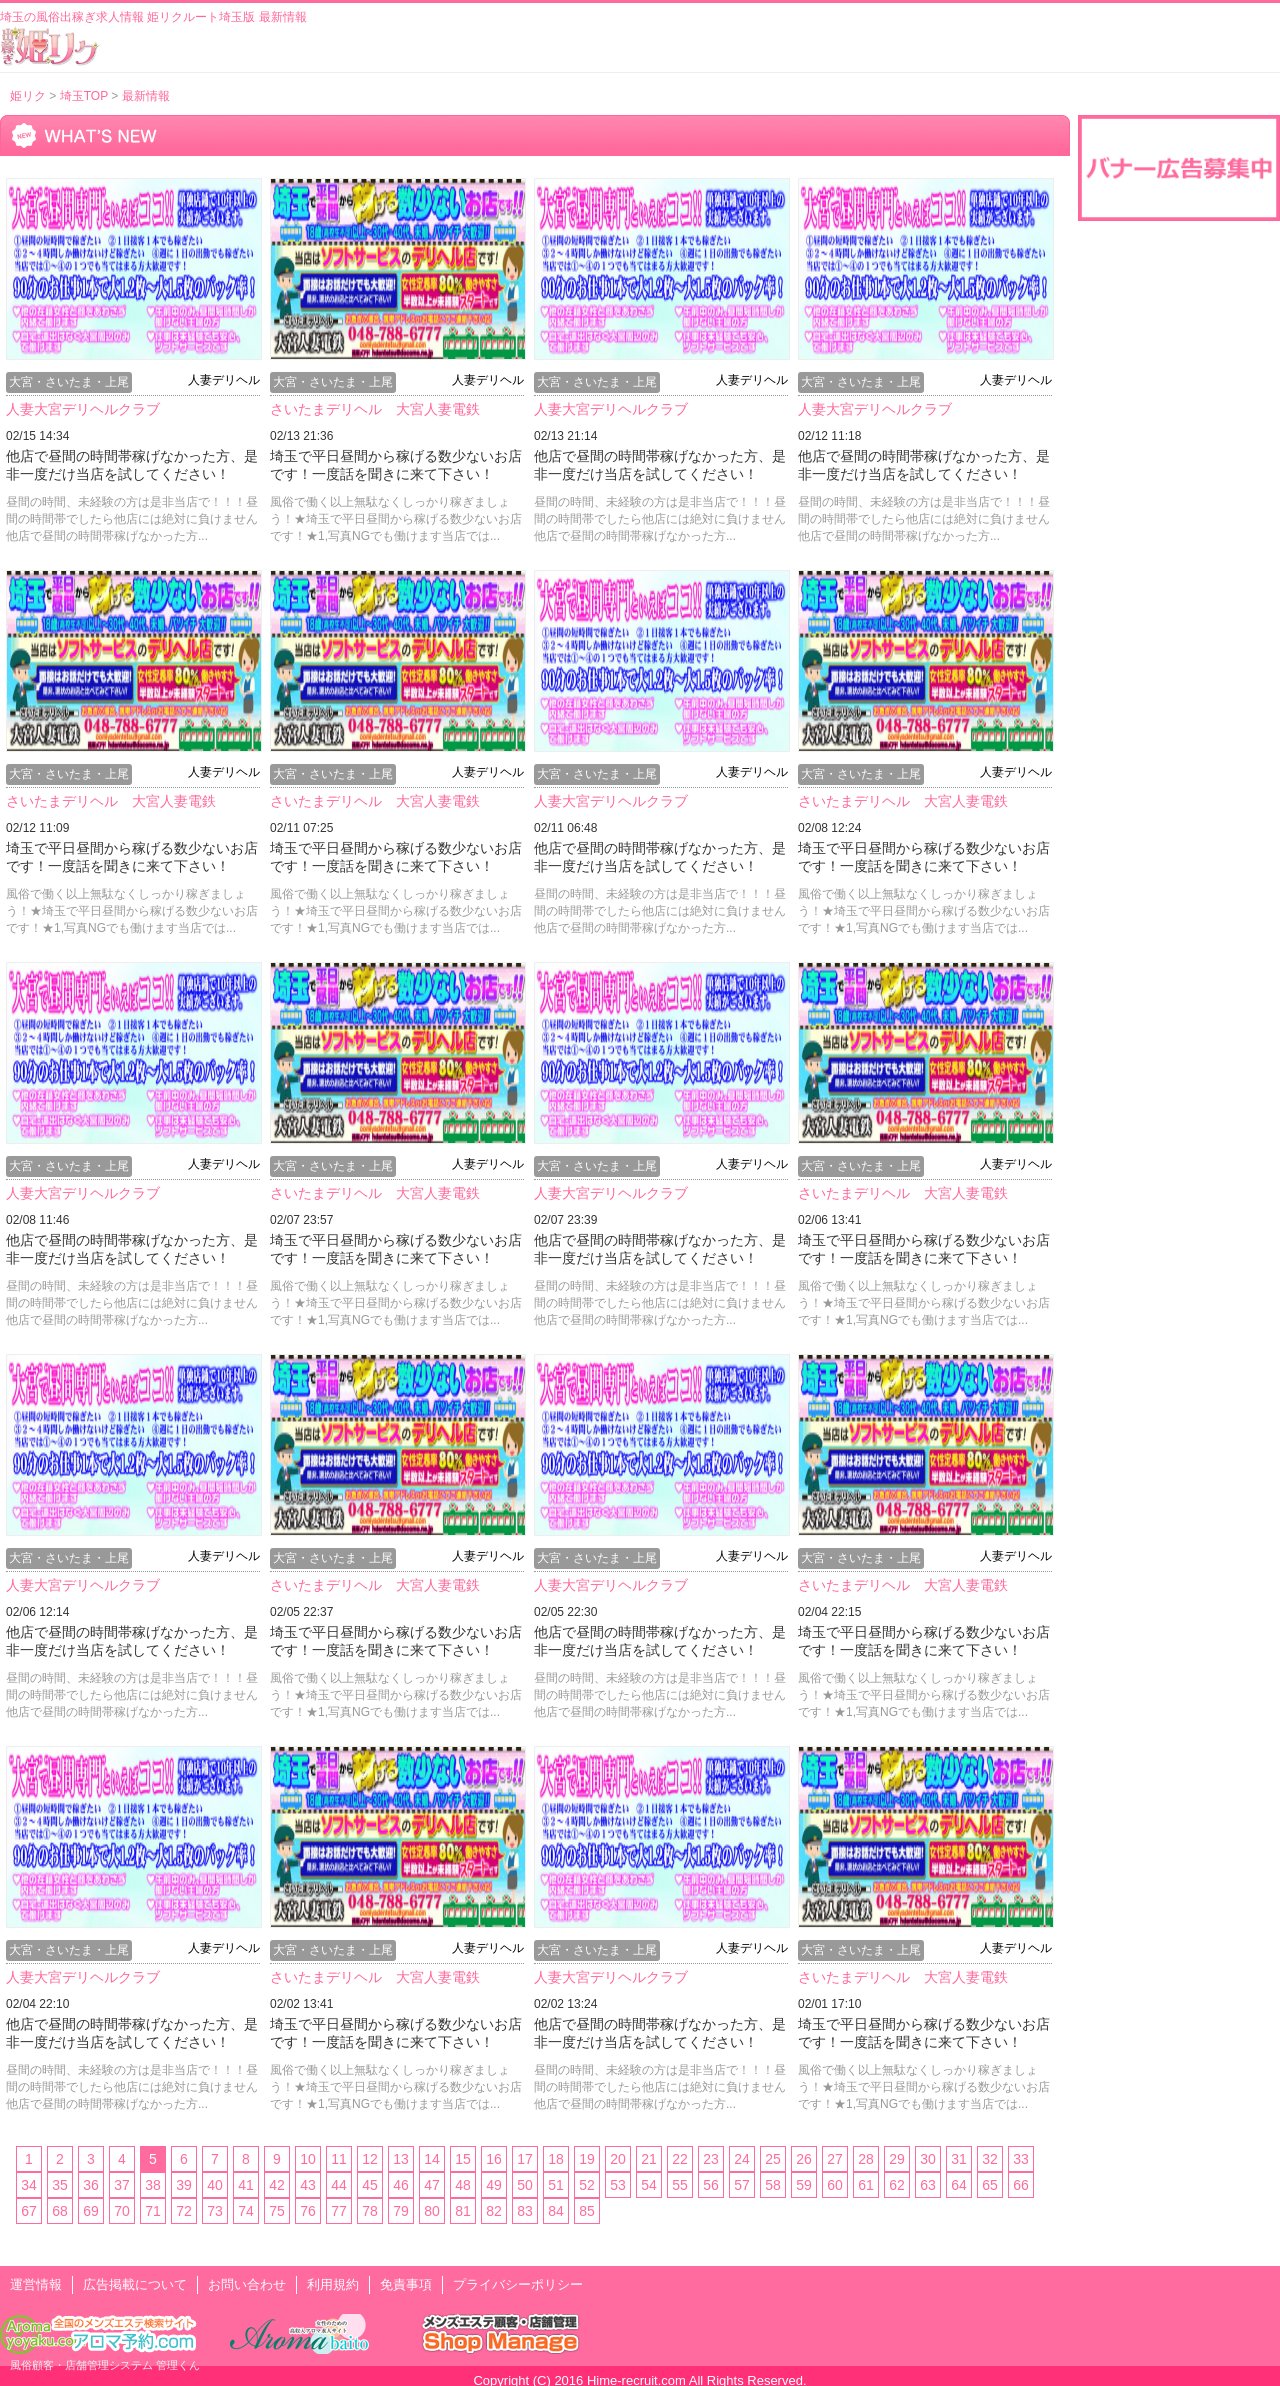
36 (91, 2185)
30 (928, 2159)
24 (742, 2159)
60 (835, 2185)
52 (587, 2185)
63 (928, 2185)
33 (1021, 2159)
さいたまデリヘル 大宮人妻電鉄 (375, 409)
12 (370, 2159)
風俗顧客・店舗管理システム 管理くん (105, 2365)
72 (184, 2211)
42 (277, 2185)
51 (556, 2185)
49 (494, 2185)
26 (804, 2159)
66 (1021, 2185)
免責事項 (406, 2284)
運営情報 (36, 2284)
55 (680, 2185)
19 (587, 2159)
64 (959, 2185)
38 (153, 2185)
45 (370, 2185)
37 (122, 2185)
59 (804, 2185)
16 (494, 2159)
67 (29, 2211)
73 (215, 2211)
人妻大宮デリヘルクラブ (83, 409)
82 (494, 2211)
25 (773, 2159)
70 (122, 2211)
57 (742, 2185)
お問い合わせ (247, 2284)
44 (339, 2185)
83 (525, 2211)
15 (463, 2159)
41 (246, 2185)
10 (308, 2159)
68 (60, 2211)
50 (525, 2185)
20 (618, 2159)
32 (990, 2159)
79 (401, 2211)
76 (308, 2211)
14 (432, 2159)
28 (866, 2159)
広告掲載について (135, 2284)
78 (370, 2211)
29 (897, 2159)
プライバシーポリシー (518, 2284)
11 (339, 2159)
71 (153, 2211)
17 (525, 2159)
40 (215, 2185)
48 (463, 2185)
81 (463, 2211)
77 (339, 2211)
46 (401, 2185)
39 (184, 2185)
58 (773, 2185)
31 (959, 2159)
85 (587, 2211)
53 (618, 2185)
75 (277, 2211)
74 (246, 2211)
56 (711, 2185)
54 (649, 2185)
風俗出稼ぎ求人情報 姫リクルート (50, 46)
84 (556, 2211)
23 (711, 2159)
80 (432, 2211)
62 (897, 2185)
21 (649, 2159)
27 (835, 2159)
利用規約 (333, 2284)
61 (866, 2185)
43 (308, 2185)
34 (29, 2185)
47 (432, 2185)
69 (91, 2211)
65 (990, 2185)
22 (680, 2159)
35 (60, 2185)
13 (401, 2159)
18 (556, 2159)
